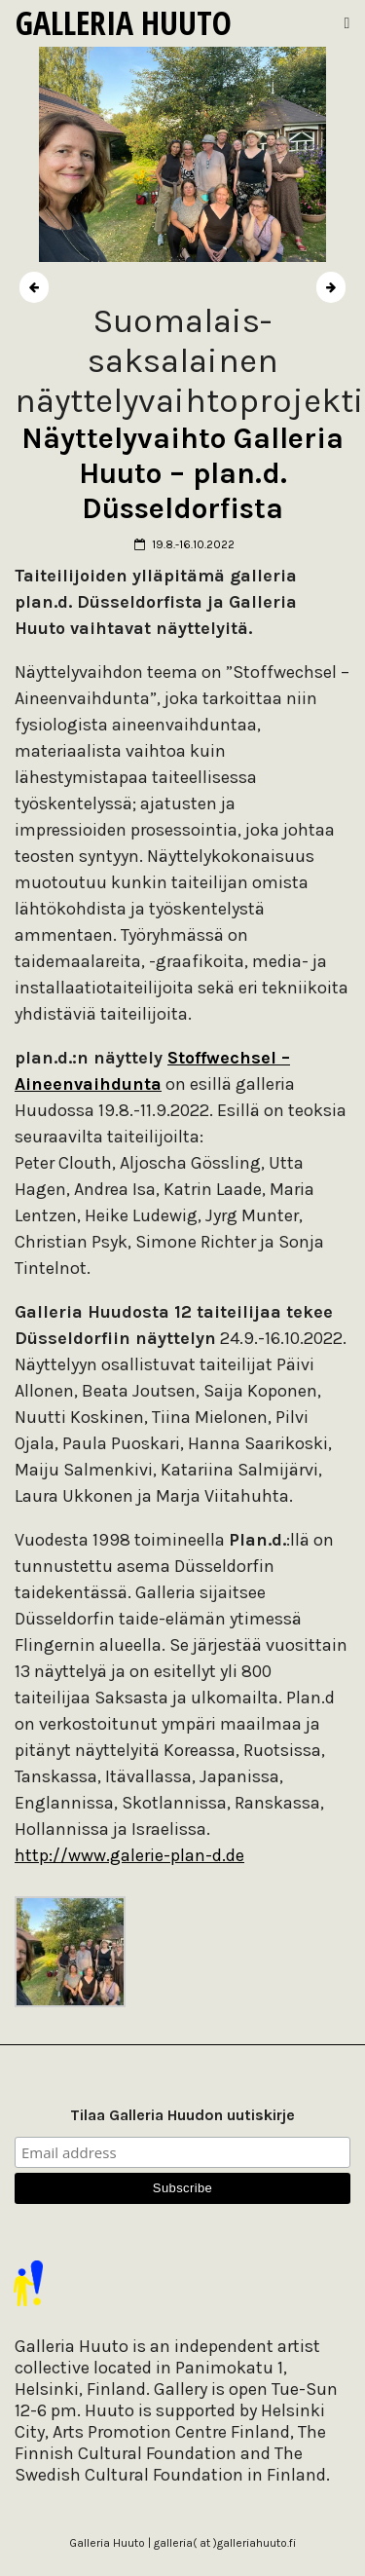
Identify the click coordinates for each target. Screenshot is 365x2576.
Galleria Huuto (124, 22)
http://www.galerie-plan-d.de (129, 1855)
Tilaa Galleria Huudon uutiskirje (182, 2115)
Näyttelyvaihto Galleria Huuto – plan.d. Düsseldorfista (182, 473)
